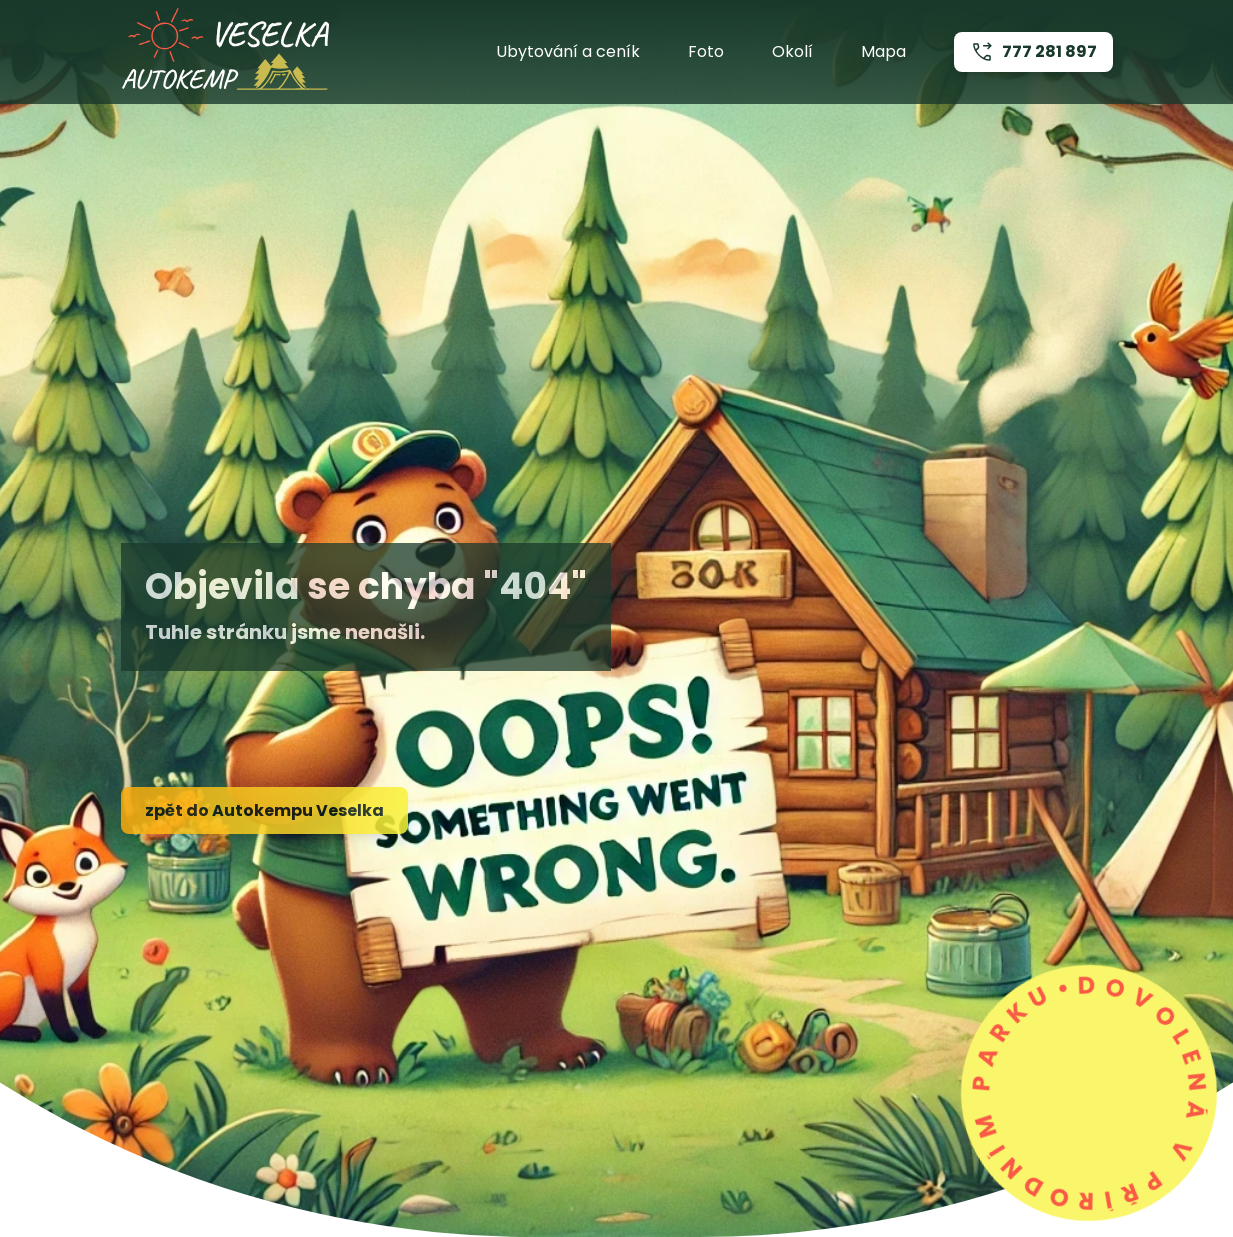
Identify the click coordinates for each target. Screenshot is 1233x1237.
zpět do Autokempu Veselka (264, 810)
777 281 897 (1033, 52)
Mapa (883, 51)
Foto (706, 51)
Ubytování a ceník (568, 51)
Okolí (792, 51)
